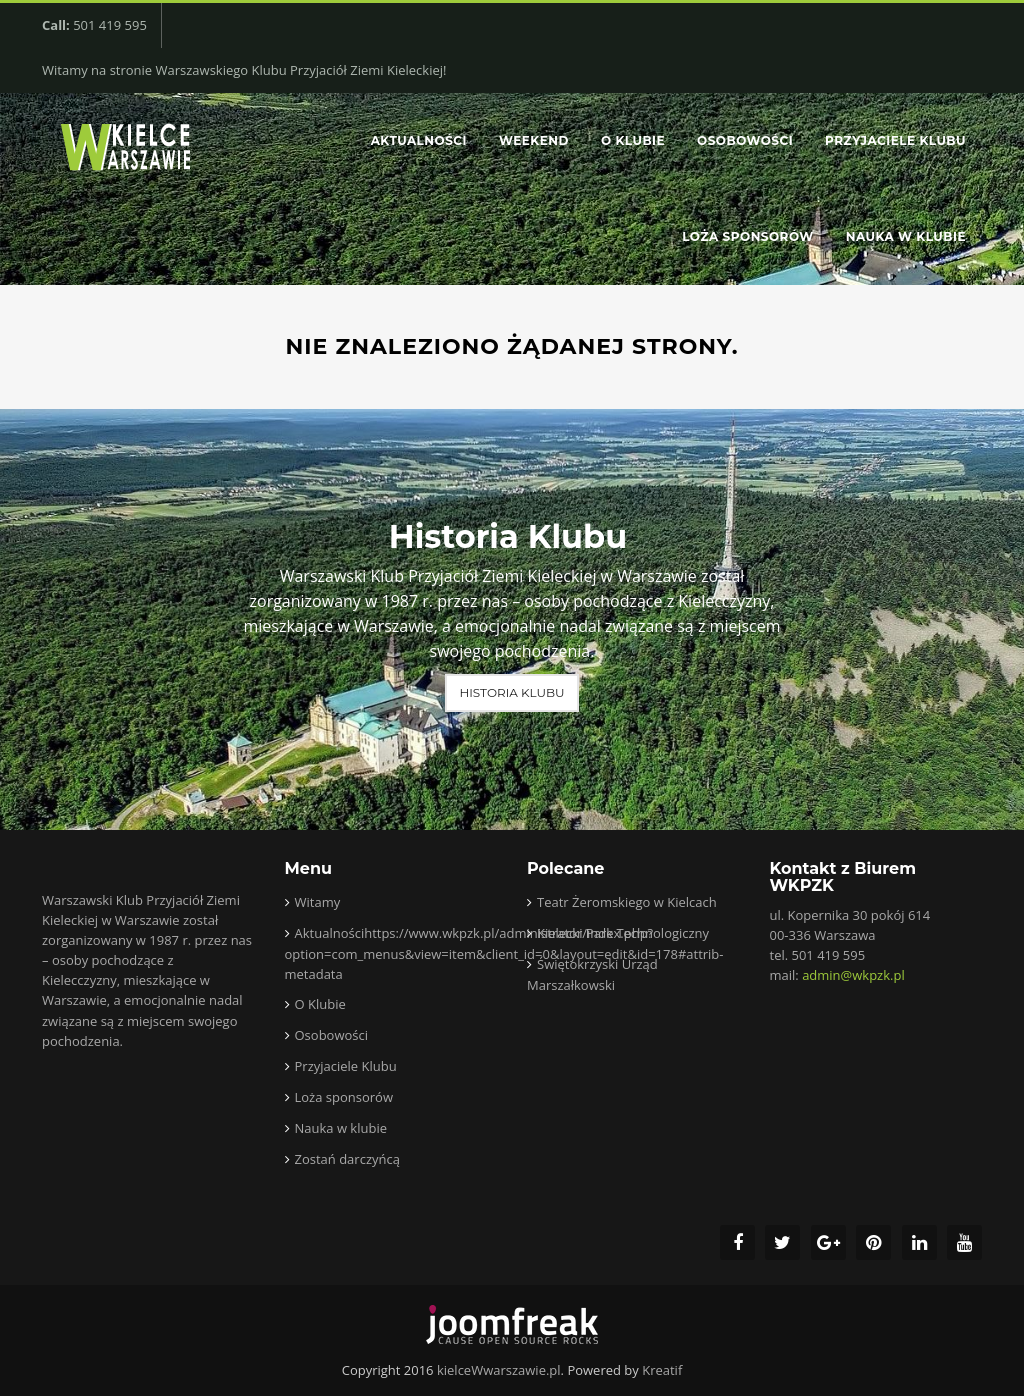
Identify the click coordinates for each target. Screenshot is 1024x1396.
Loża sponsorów (747, 236)
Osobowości (745, 140)
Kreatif (662, 1370)
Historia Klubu (511, 692)
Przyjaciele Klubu (895, 140)
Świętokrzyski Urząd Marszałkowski (592, 974)
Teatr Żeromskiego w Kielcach (627, 902)
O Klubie (633, 140)
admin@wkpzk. (853, 975)
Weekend (534, 140)
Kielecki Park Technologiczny (623, 933)
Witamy (318, 902)
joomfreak (512, 1325)
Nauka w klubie (906, 236)
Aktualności (419, 140)
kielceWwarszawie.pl (499, 1370)
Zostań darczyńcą (347, 1159)
